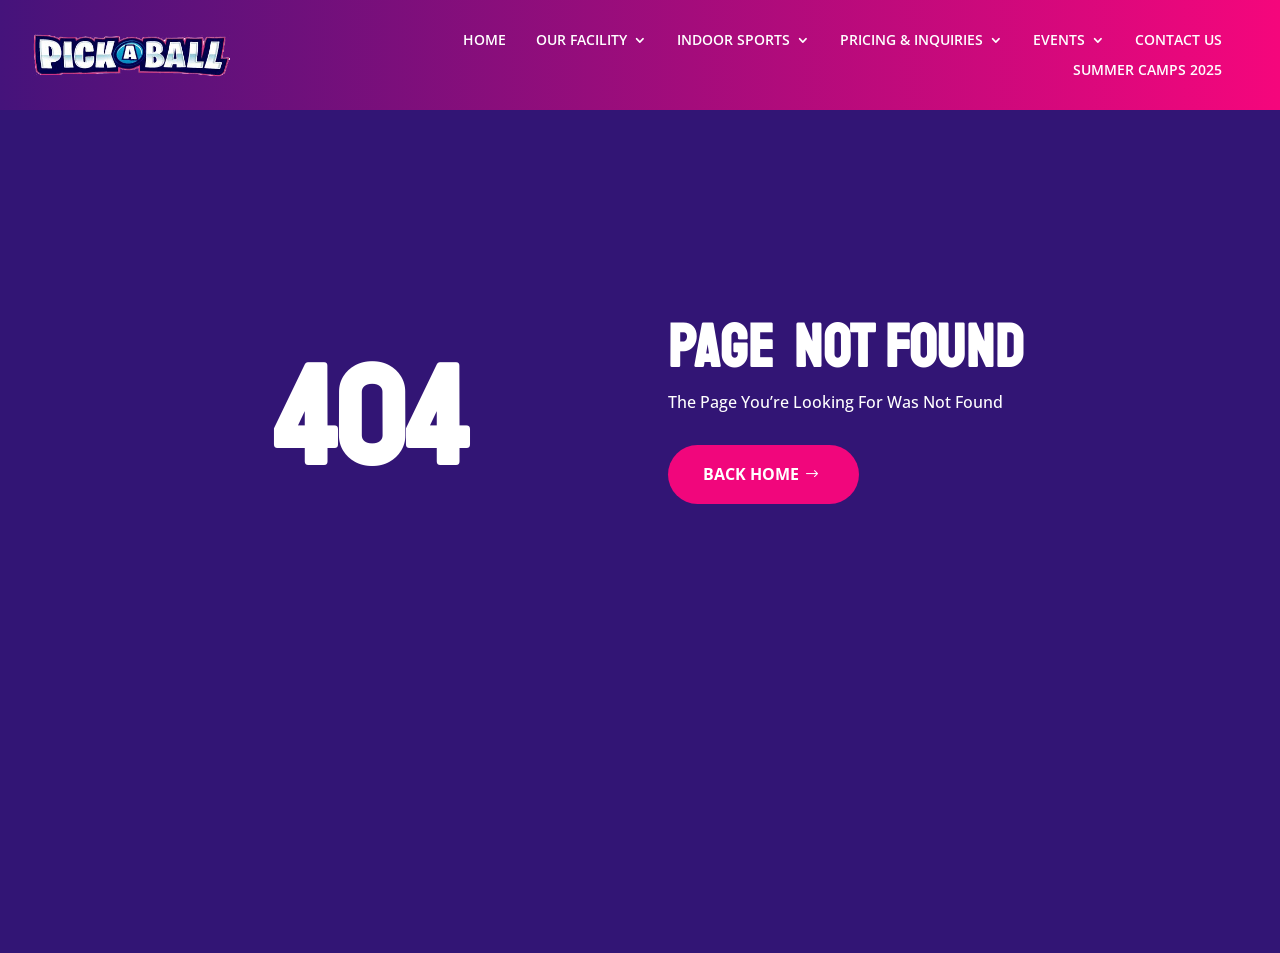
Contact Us (1178, 41)
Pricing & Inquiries (911, 41)
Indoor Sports (733, 41)
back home (751, 474)
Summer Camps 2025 (1147, 71)
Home (484, 41)
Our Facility (581, 41)
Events (1059, 41)
